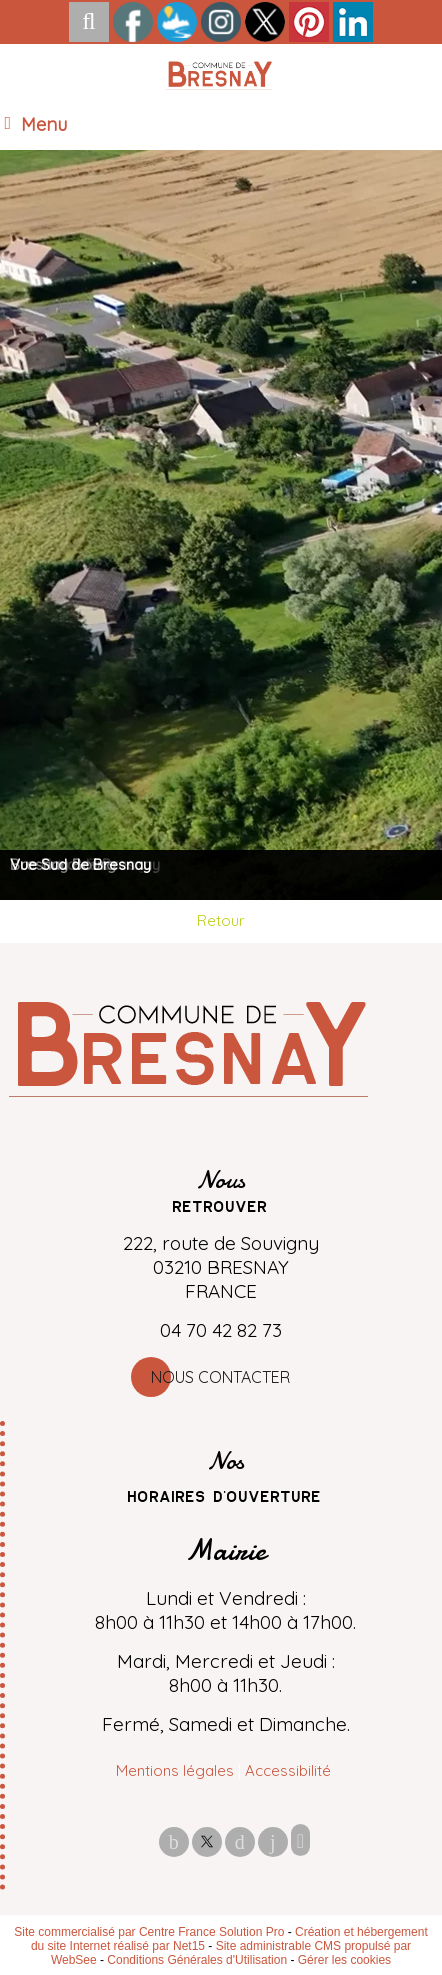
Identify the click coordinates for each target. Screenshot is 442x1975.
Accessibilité (288, 1770)
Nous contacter (220, 1377)
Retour (221, 920)
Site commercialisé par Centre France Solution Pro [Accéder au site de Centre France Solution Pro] (149, 1932)
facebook (174, 1841)
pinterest (240, 1841)
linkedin (273, 1841)
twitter (207, 1841)
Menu (44, 124)
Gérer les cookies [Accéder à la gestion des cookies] (344, 1960)
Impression (300, 1840)
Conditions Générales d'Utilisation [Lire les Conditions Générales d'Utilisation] (197, 1960)
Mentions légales (175, 1770)
